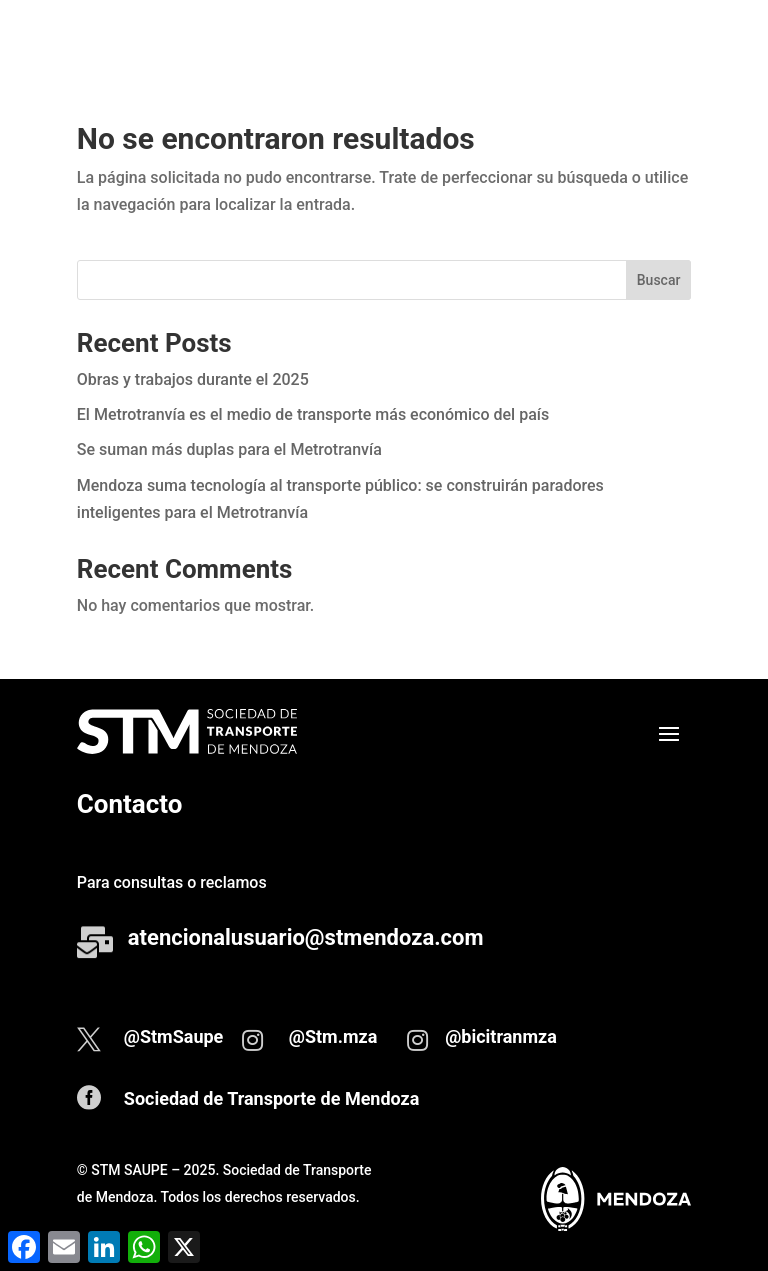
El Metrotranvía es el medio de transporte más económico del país (313, 414)
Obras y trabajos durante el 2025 (193, 379)
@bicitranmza (501, 1036)
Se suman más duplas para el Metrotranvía (229, 449)
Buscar (659, 280)
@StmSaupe (174, 1036)
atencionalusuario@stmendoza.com (306, 937)
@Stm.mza (333, 1036)
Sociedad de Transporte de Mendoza (272, 1098)
